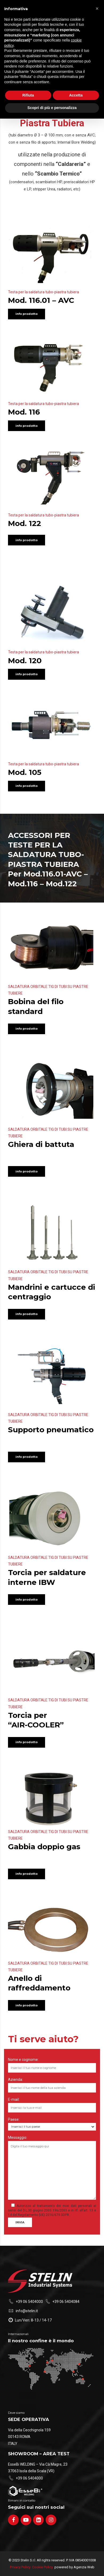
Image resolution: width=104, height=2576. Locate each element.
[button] (97, 8)
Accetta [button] (76, 95)
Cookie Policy (42, 2567)
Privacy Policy (20, 2567)
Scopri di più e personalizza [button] (52, 108)
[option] (52, 1233)
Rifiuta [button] (28, 95)
